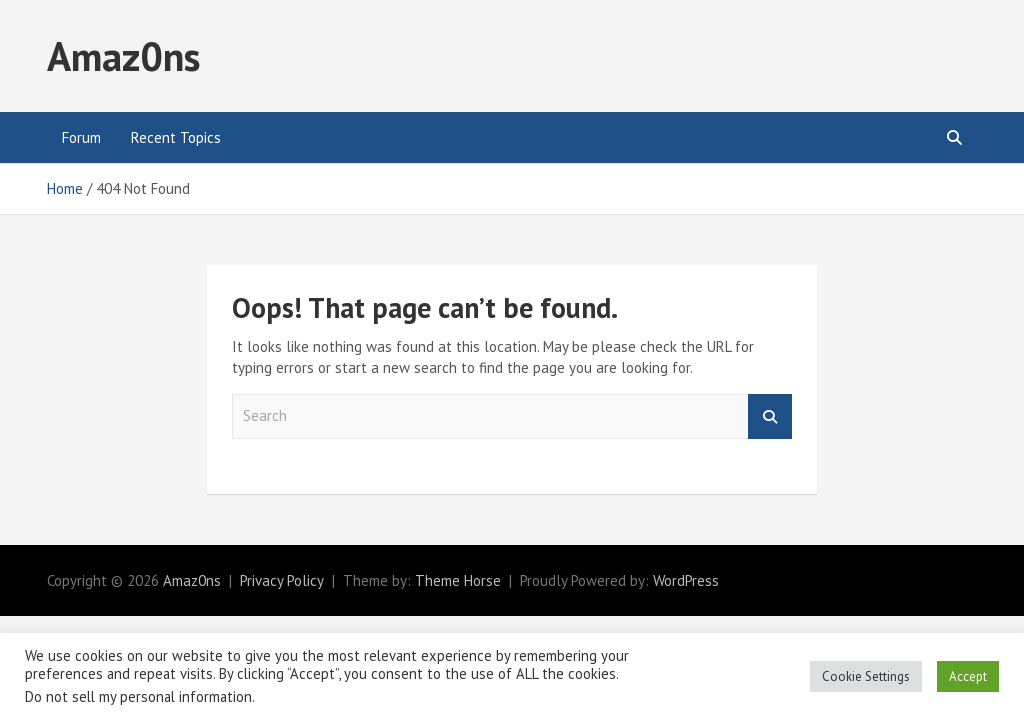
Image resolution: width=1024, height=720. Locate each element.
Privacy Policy (282, 580)
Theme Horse (458, 580)
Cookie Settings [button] (866, 676)
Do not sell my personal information (138, 696)
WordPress (686, 580)
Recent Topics (176, 137)
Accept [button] (968, 676)
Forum (81, 137)
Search (770, 416)
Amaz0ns (123, 56)
